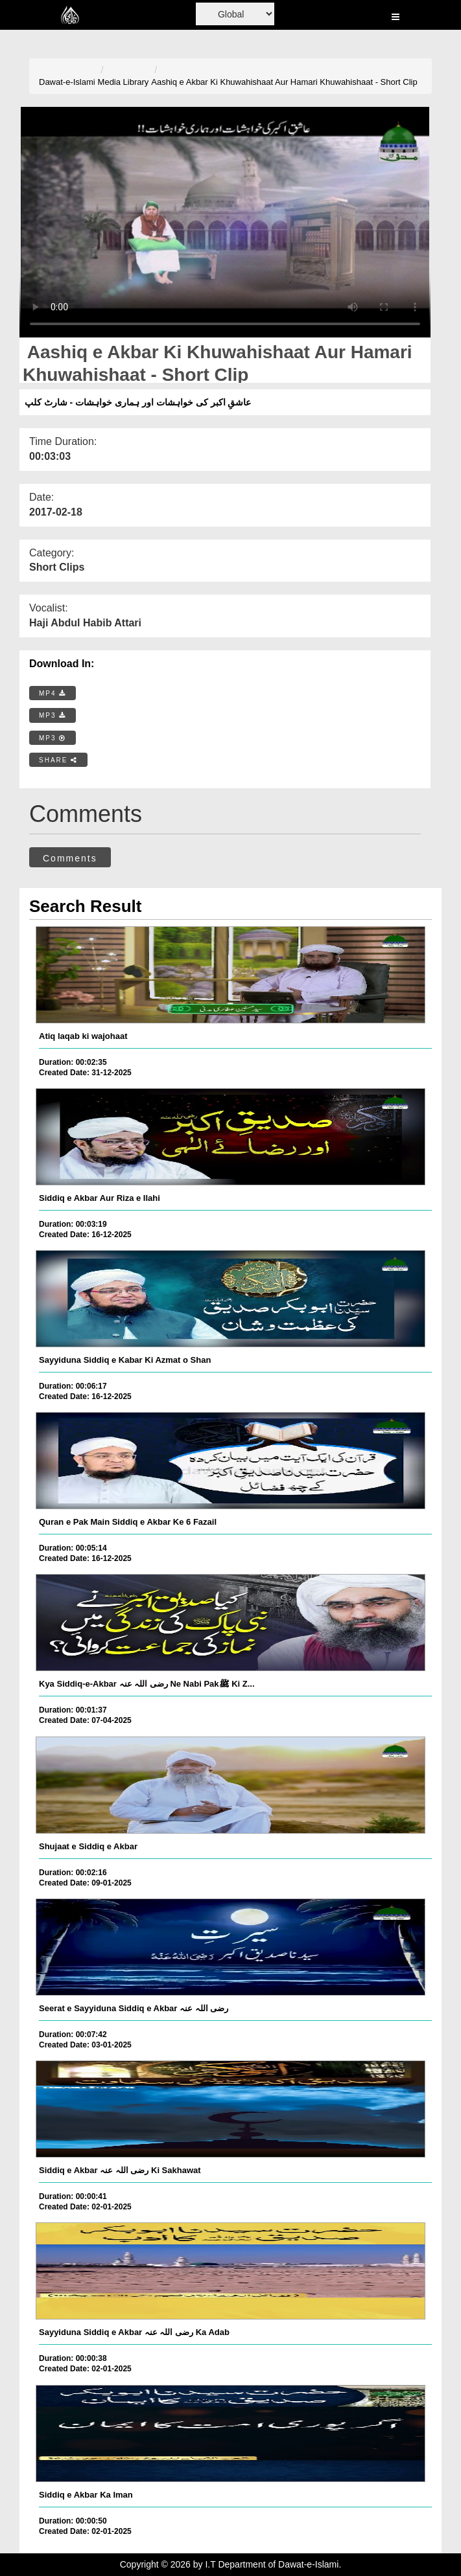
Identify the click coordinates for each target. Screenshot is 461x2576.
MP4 (52, 693)
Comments (70, 858)
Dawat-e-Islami (67, 82)
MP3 (52, 715)
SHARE (58, 760)
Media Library (123, 82)
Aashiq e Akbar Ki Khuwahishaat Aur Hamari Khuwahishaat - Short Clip (284, 82)
